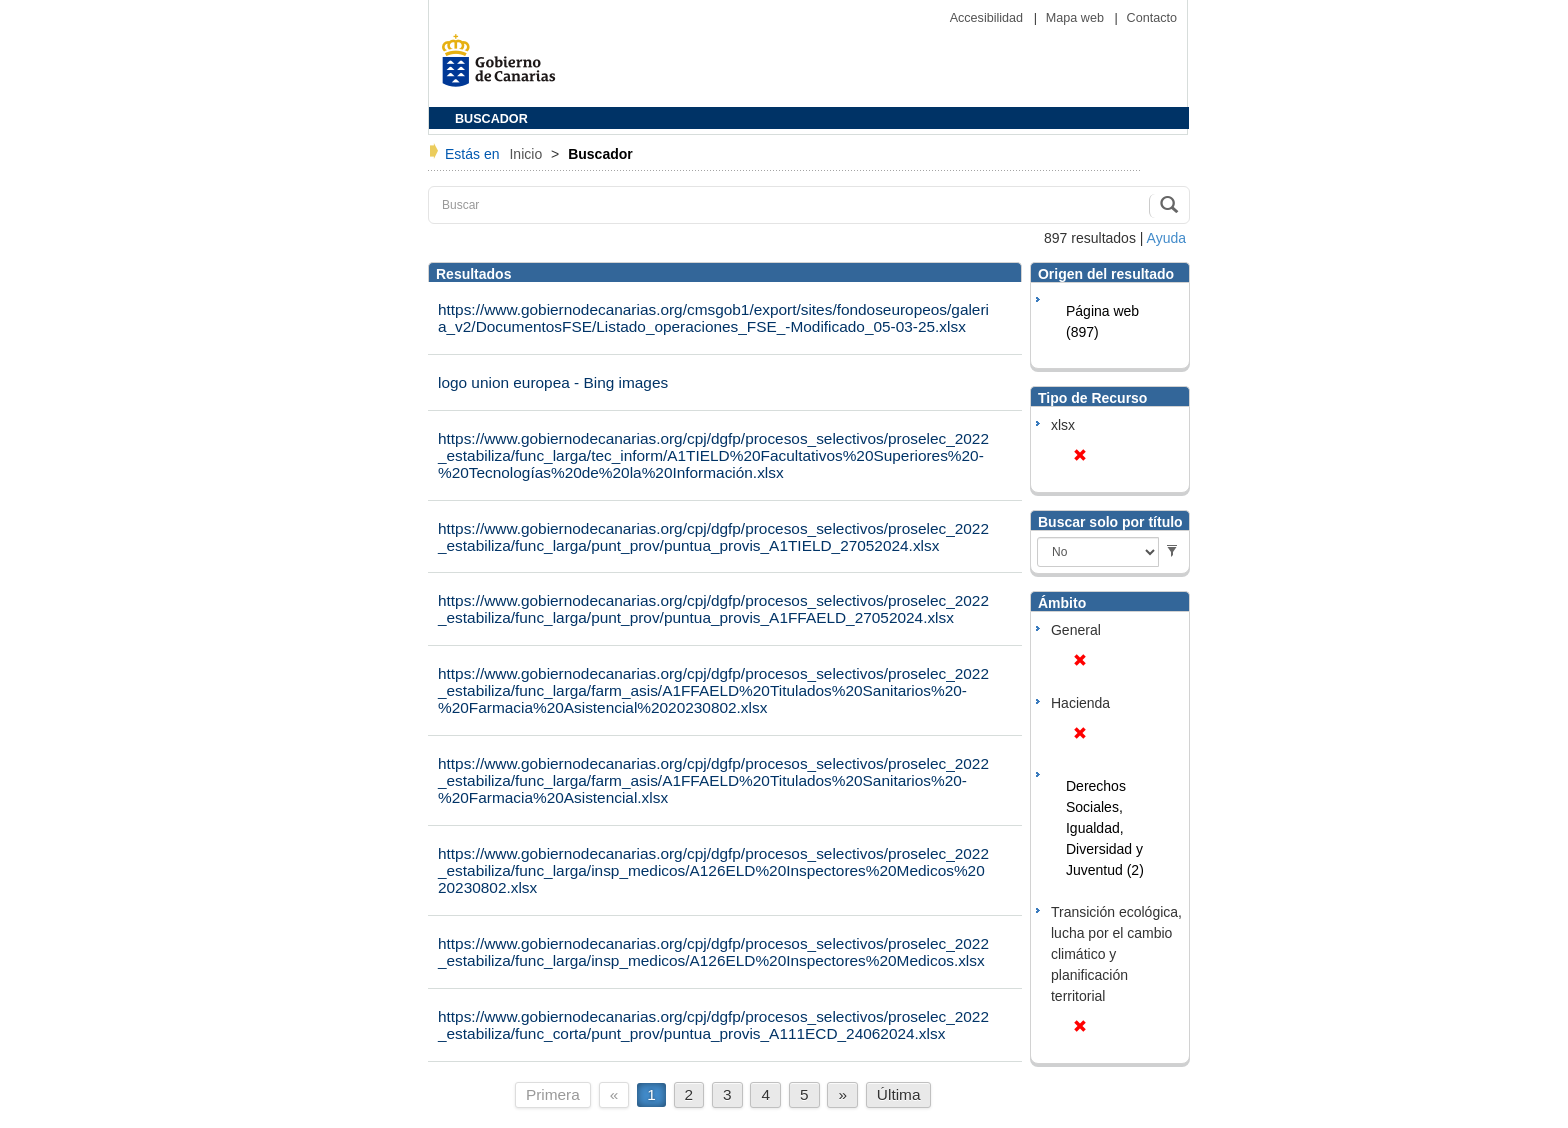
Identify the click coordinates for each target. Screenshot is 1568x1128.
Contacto (1152, 18)
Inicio (527, 154)
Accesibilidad (988, 18)
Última (899, 1094)
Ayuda (1166, 238)
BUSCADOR (491, 119)
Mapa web (1077, 18)
